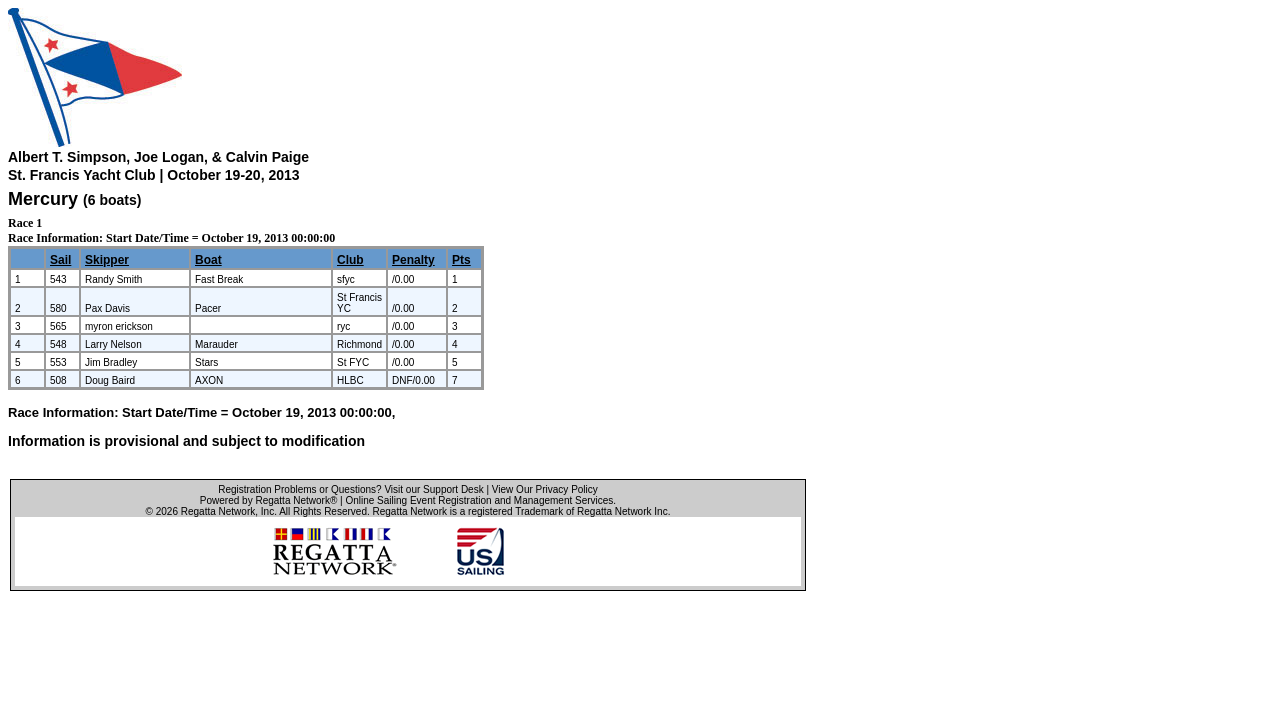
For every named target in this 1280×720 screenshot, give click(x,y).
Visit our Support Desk (433, 489)
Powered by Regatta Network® (268, 500)
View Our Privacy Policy (545, 489)
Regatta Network (218, 511)
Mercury (43, 199)
